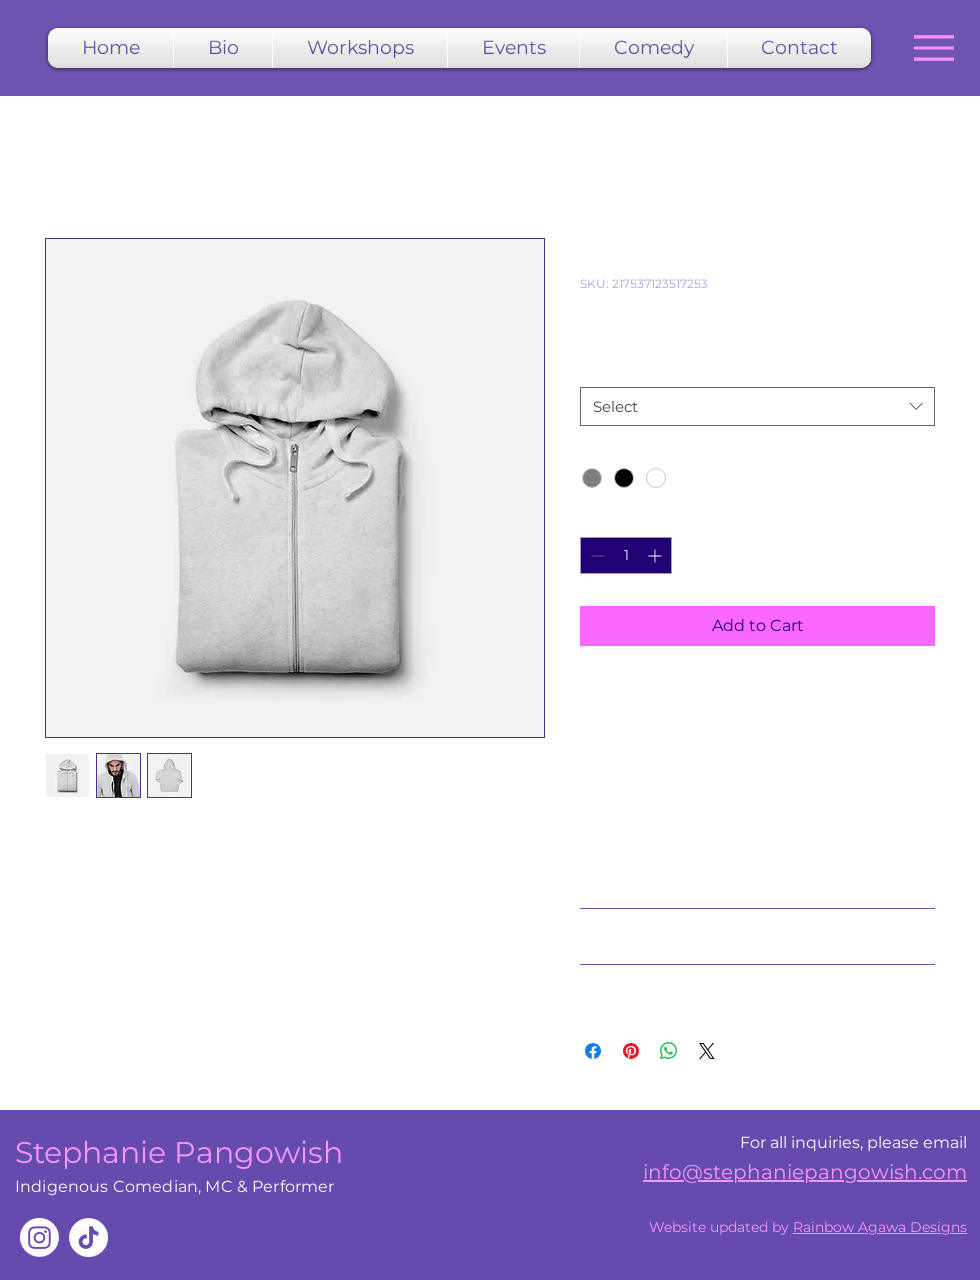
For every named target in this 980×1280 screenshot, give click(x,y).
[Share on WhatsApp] (669, 1051)
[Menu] (933, 47)
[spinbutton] (626, 555)
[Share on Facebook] (593, 1051)
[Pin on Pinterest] (631, 1051)
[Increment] (656, 555)
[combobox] (757, 406)
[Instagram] (39, 1237)
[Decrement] (595, 555)
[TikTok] (88, 1237)
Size (598, 368)
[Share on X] (707, 1051)
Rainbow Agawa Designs (880, 1227)
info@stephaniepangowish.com (805, 1172)
